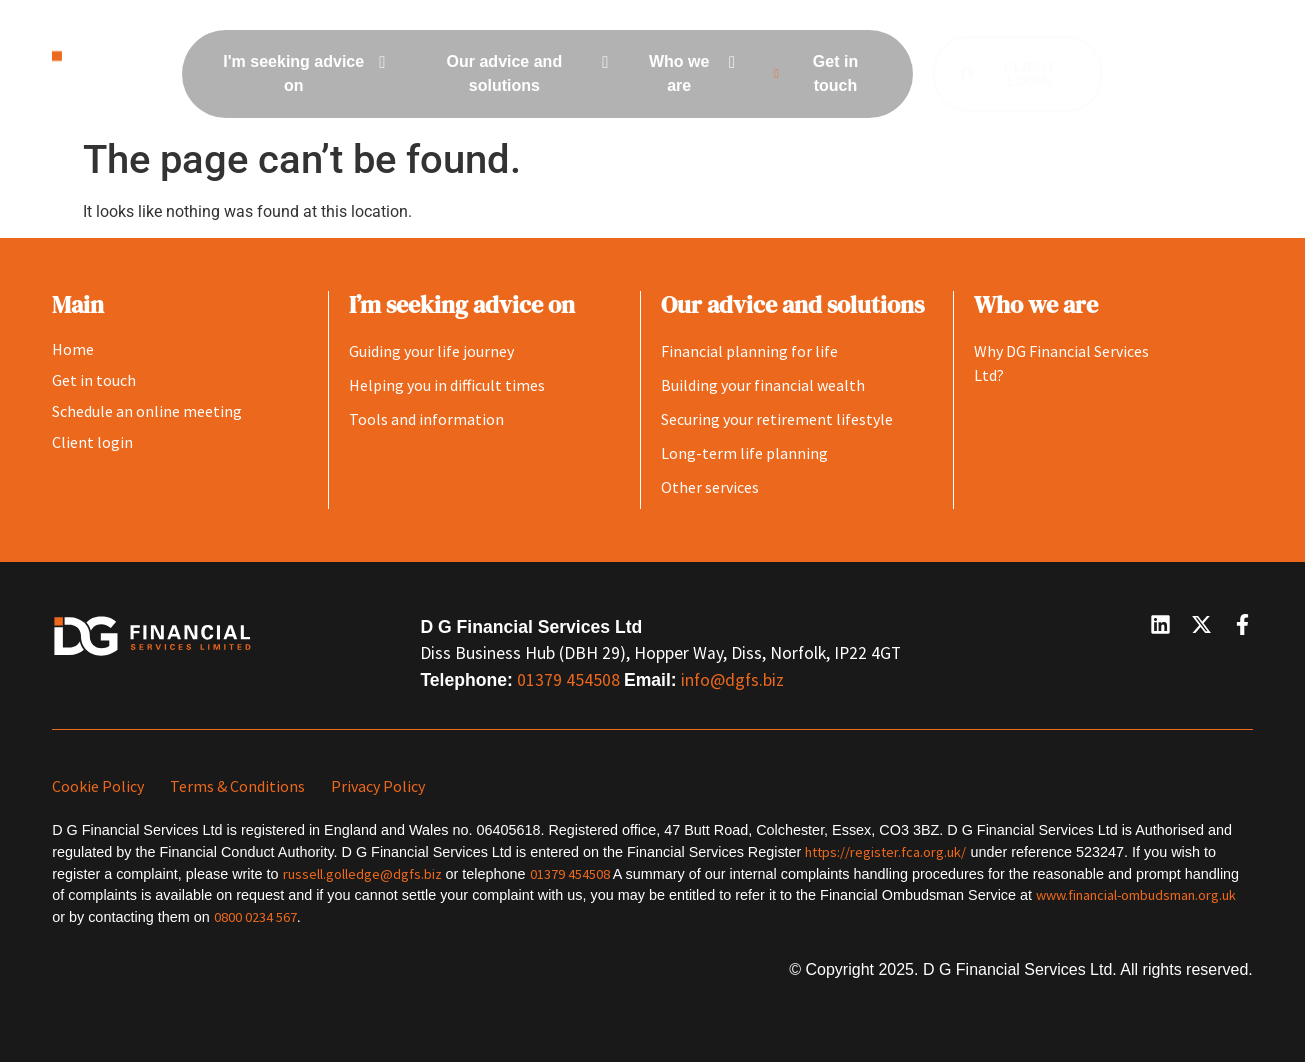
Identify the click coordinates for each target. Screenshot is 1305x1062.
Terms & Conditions (237, 786)
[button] (1182, 74)
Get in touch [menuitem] (811, 73)
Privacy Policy (378, 786)
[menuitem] (301, 74)
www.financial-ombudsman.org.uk (1136, 895)
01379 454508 (570, 680)
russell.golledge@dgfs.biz (362, 874)
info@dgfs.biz (732, 680)
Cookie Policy (98, 786)
